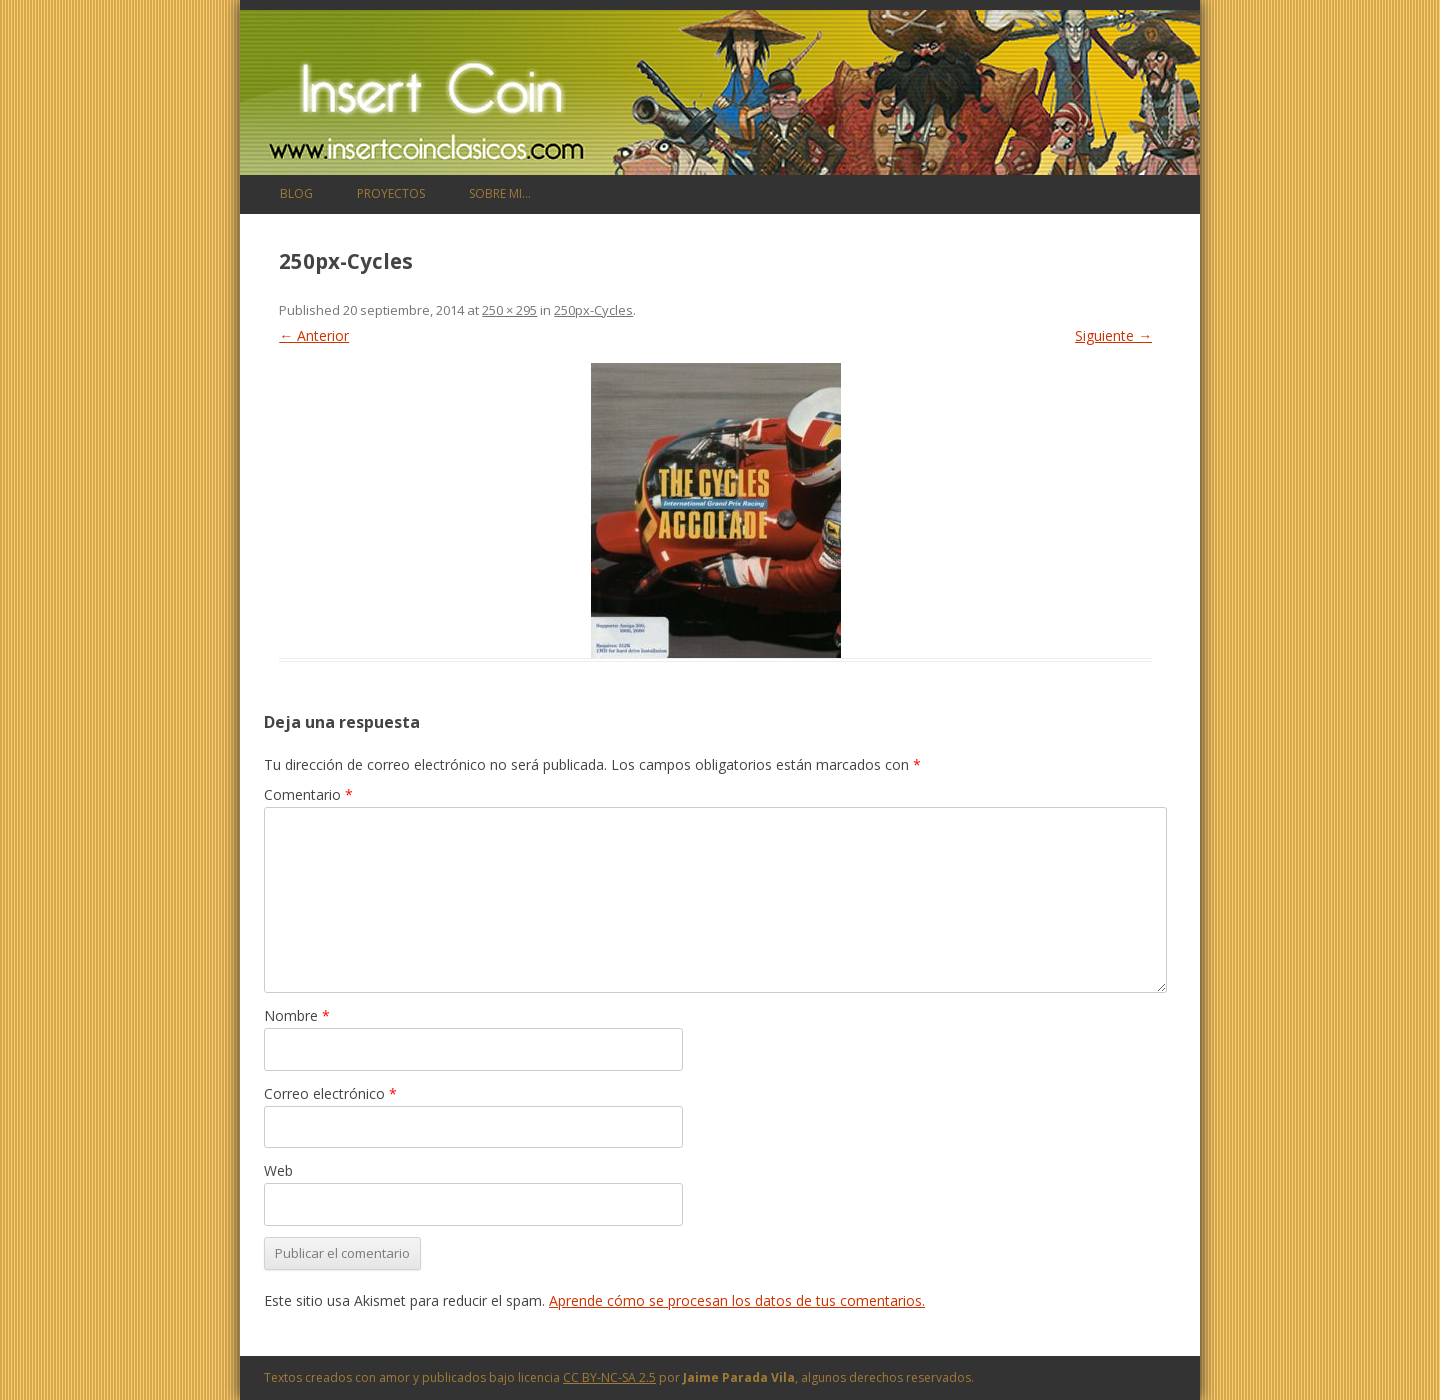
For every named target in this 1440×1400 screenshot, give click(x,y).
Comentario (308, 794)
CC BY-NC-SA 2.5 (609, 1377)
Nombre (297, 1015)
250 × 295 (509, 310)
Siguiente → (1113, 335)
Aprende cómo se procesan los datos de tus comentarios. (737, 1300)
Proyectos (391, 193)
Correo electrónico (330, 1093)
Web (278, 1170)
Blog (296, 193)
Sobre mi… (500, 193)
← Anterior (314, 335)
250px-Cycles (593, 310)
